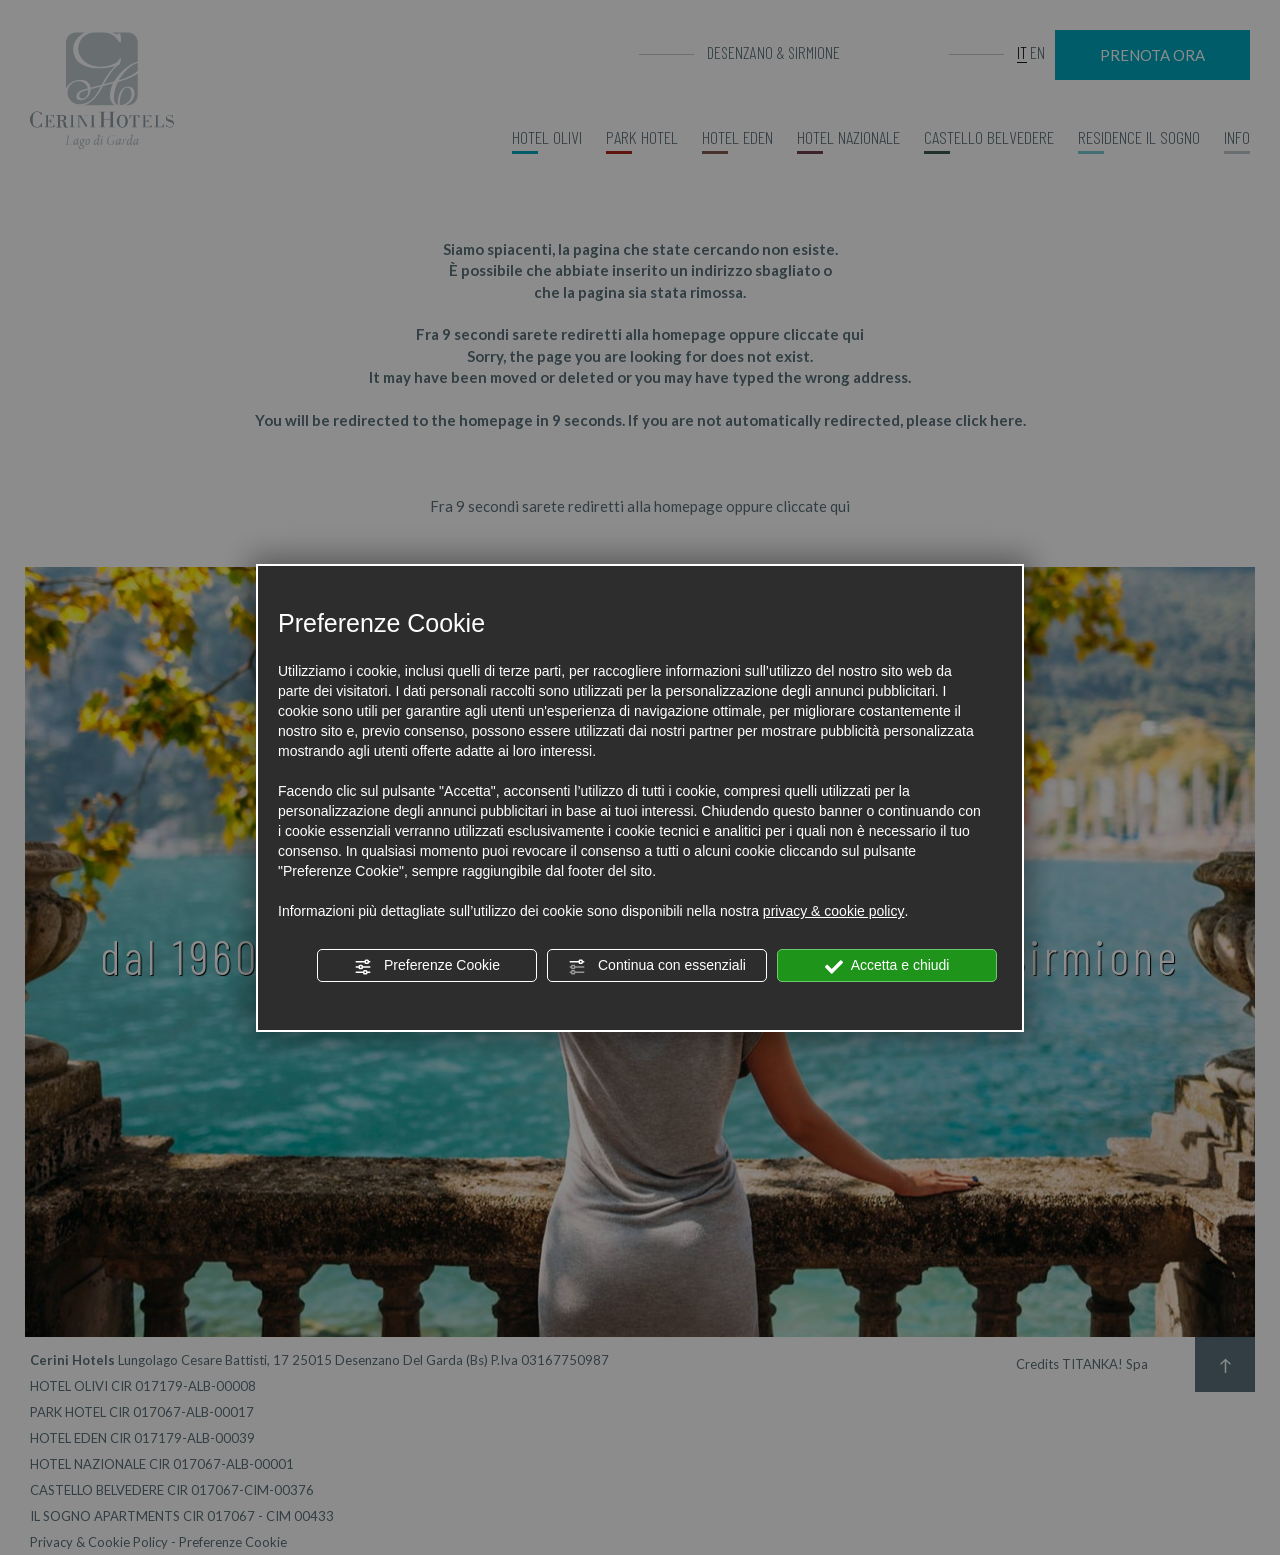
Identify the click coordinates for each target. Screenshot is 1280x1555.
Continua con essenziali (657, 966)
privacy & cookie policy (834, 911)
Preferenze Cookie (427, 966)
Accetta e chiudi (887, 966)
